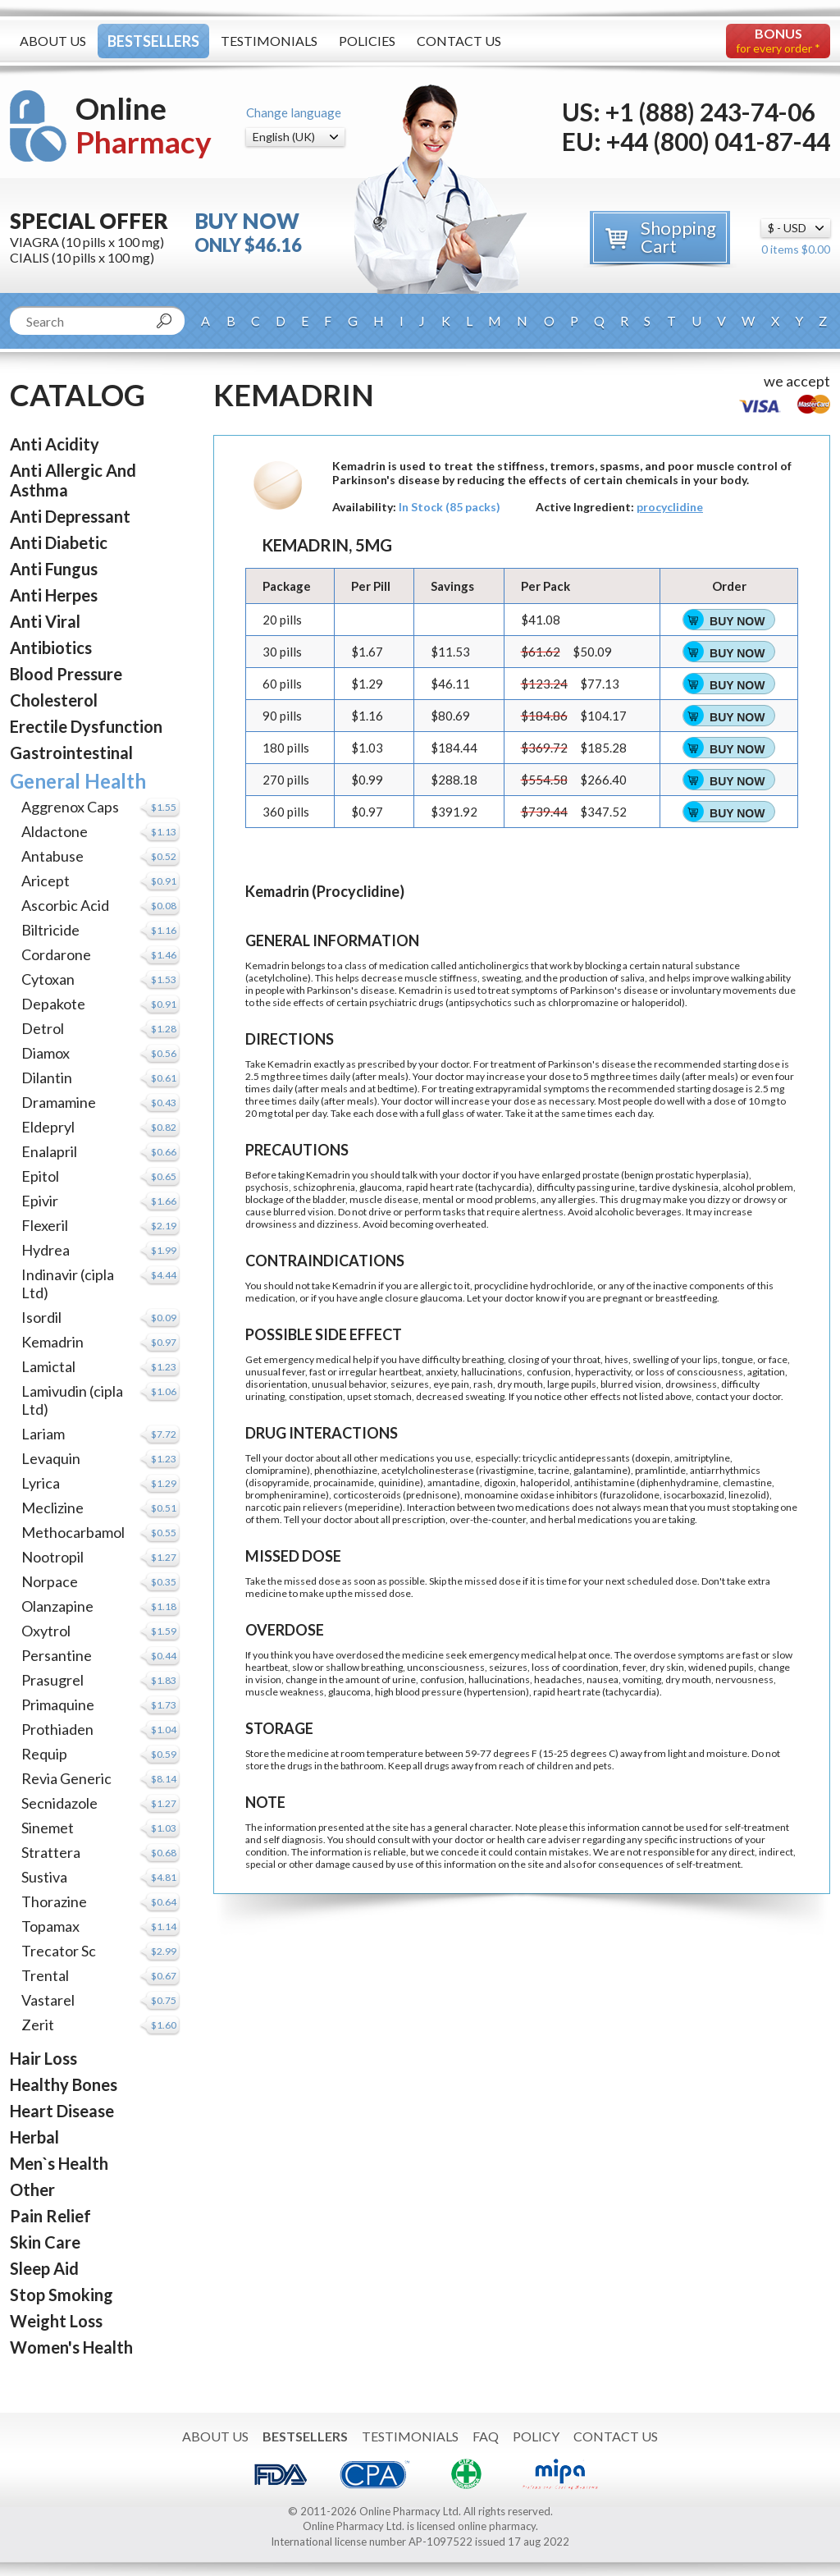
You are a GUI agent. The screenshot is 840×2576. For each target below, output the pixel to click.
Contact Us (459, 40)
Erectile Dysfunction (86, 726)
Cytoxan (48, 979)
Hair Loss (43, 2058)
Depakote (53, 1004)
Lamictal (48, 1366)
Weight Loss (56, 2321)
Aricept (45, 881)
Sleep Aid (44, 2268)
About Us (53, 40)
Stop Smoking (61, 2294)
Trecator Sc (58, 1951)
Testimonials (269, 40)
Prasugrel (52, 1680)
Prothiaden (57, 1729)
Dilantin (46, 1077)
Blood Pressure (66, 674)
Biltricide (50, 930)
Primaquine (57, 1704)
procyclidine (670, 507)
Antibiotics (51, 647)
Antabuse (52, 856)
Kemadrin (52, 1342)
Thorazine (54, 1901)
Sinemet (47, 1828)
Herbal (34, 2137)
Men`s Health (59, 2163)
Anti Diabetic (58, 542)
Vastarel (48, 2000)
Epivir (39, 1201)
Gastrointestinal (71, 752)
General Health (78, 781)
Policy (536, 2436)
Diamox (45, 1053)
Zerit (37, 2025)
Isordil (41, 1317)
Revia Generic (66, 1778)
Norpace (49, 1581)
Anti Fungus (54, 569)
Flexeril (44, 1225)
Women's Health (71, 2347)
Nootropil (52, 1557)
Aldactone (54, 831)
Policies (367, 40)
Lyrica (40, 1483)
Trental (45, 1975)
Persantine (56, 1655)
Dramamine (58, 1102)
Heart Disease (62, 2111)
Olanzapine (57, 1606)
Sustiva (44, 1877)
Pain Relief (50, 2216)
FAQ (485, 2436)
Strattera (50, 1852)
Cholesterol (54, 700)
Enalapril (49, 1151)
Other (32, 2189)
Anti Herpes (54, 595)
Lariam (43, 1434)
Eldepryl (48, 1127)
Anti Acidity (54, 444)
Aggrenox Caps (70, 807)
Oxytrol (46, 1631)
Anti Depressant (70, 516)
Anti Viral (45, 621)
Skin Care (45, 2242)
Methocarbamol (73, 1532)
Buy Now (737, 621)
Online (143, 125)
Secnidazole (59, 1803)
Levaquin (50, 1458)
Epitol (40, 1176)
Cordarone (56, 954)
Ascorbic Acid (65, 905)
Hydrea (45, 1250)
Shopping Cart (678, 237)
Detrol (42, 1028)
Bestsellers (153, 41)
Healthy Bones (63, 2084)
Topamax (50, 1926)
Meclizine (52, 1507)
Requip (44, 1754)
